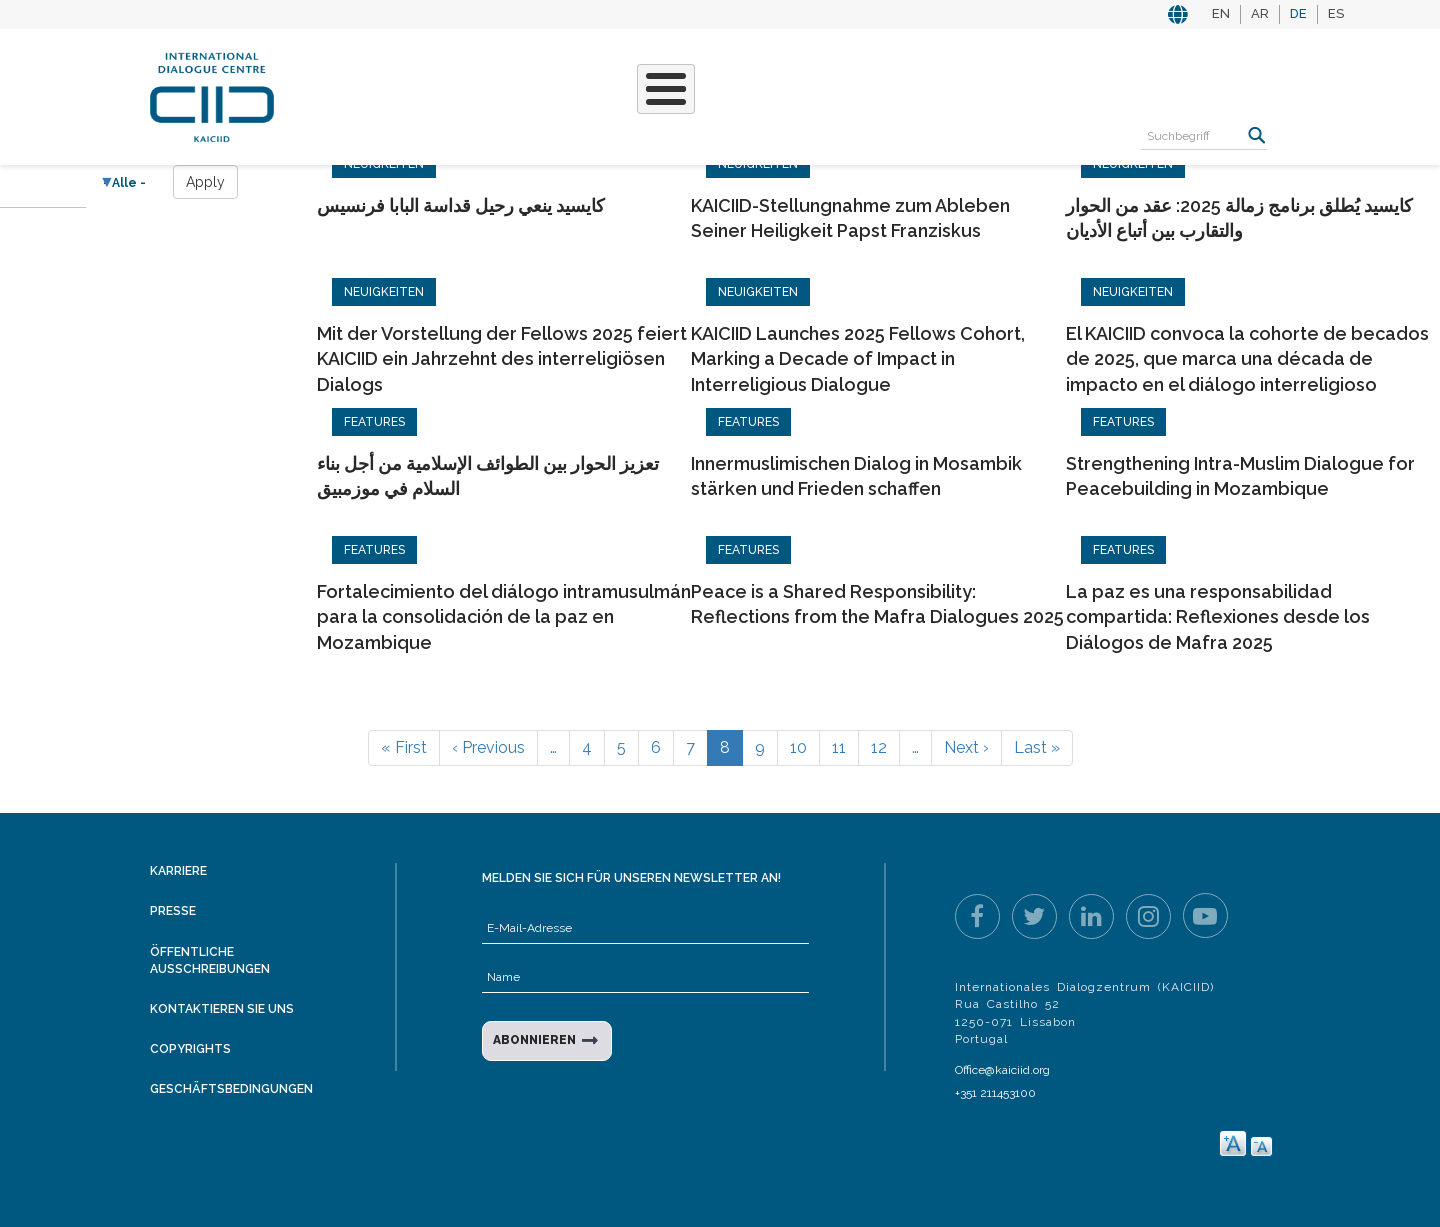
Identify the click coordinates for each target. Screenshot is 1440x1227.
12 (879, 747)
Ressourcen (1001, 84)
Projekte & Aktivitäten (444, 94)
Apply (205, 182)
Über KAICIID (310, 94)
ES (1336, 13)
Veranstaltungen (854, 84)
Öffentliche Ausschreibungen (210, 960)
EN (1221, 13)
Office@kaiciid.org (1002, 1070)
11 (839, 747)
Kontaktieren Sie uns (222, 1009)
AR (1260, 13)
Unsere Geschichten (652, 94)
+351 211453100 (995, 1093)
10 (798, 747)
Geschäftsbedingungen (231, 1089)
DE (1298, 13)
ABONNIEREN (534, 1040)
